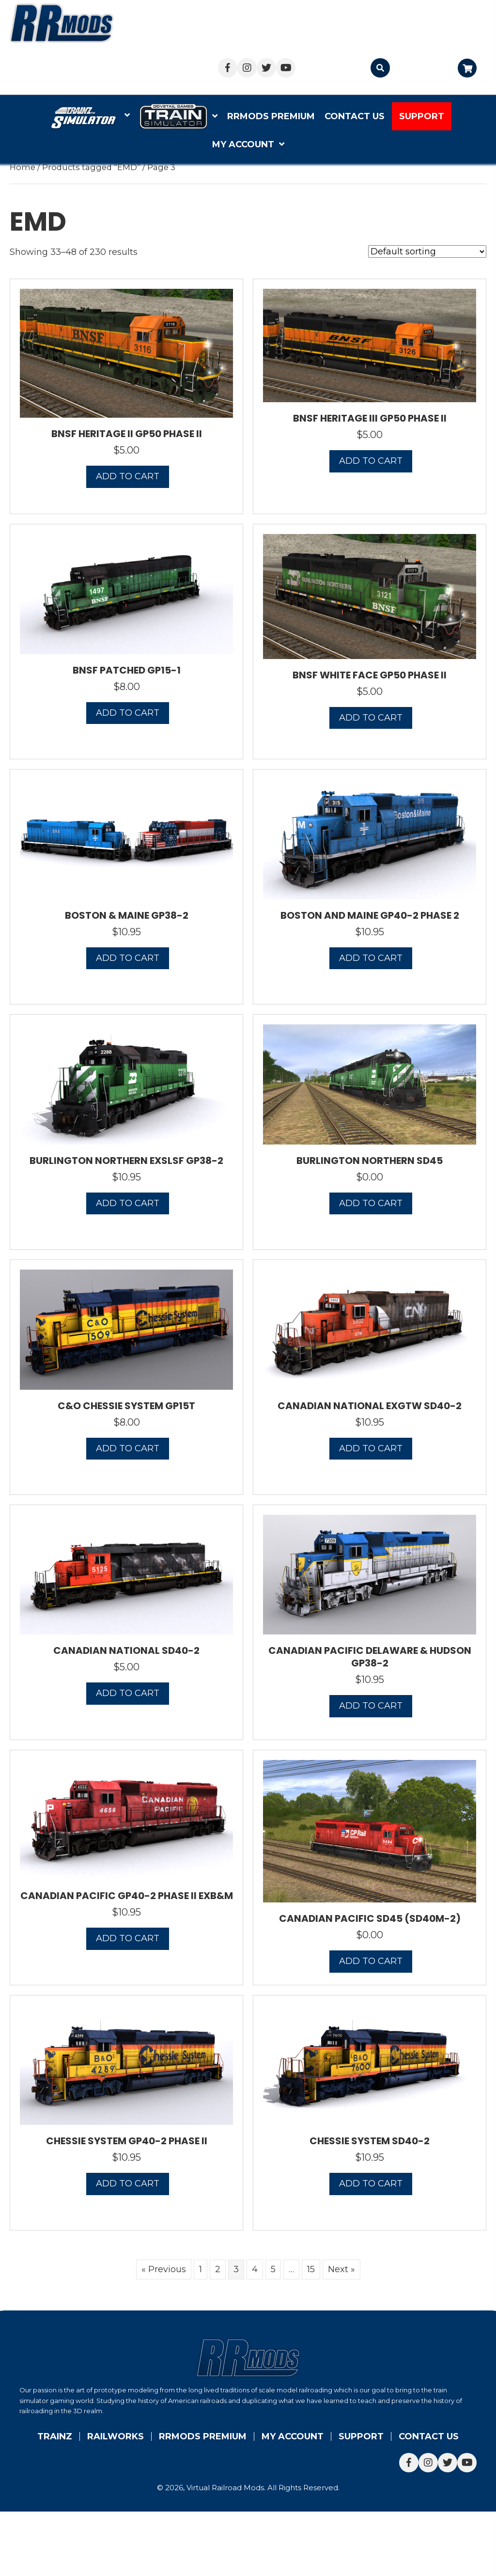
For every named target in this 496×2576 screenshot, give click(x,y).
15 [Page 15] (311, 2269)
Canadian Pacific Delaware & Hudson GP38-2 (369, 1657)
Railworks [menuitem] (115, 2436)
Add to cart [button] (127, 476)
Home (22, 167)
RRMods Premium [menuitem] (203, 2436)
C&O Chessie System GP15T (126, 1406)
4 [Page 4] (255, 2269)
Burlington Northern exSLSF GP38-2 (126, 1160)
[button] (227, 68)
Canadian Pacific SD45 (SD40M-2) (370, 1918)
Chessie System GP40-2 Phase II (126, 2141)
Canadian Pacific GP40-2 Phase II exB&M (126, 1895)
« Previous (163, 2269)
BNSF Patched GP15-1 (127, 670)
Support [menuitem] (361, 2436)
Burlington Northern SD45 (369, 1160)
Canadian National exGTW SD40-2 (370, 1406)
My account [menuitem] (293, 2436)
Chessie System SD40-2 (370, 2141)
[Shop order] (427, 251)
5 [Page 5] (273, 2269)
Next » (341, 2269)
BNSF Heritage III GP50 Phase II (370, 418)
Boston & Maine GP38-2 (126, 915)
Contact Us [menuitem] (429, 2436)
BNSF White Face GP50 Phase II (370, 675)
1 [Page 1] (200, 2269)
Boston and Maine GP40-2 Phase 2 (369, 915)
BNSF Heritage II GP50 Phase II (126, 433)
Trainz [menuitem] (54, 2436)
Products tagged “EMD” (91, 167)
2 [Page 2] (217, 2269)
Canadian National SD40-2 (126, 1650)
